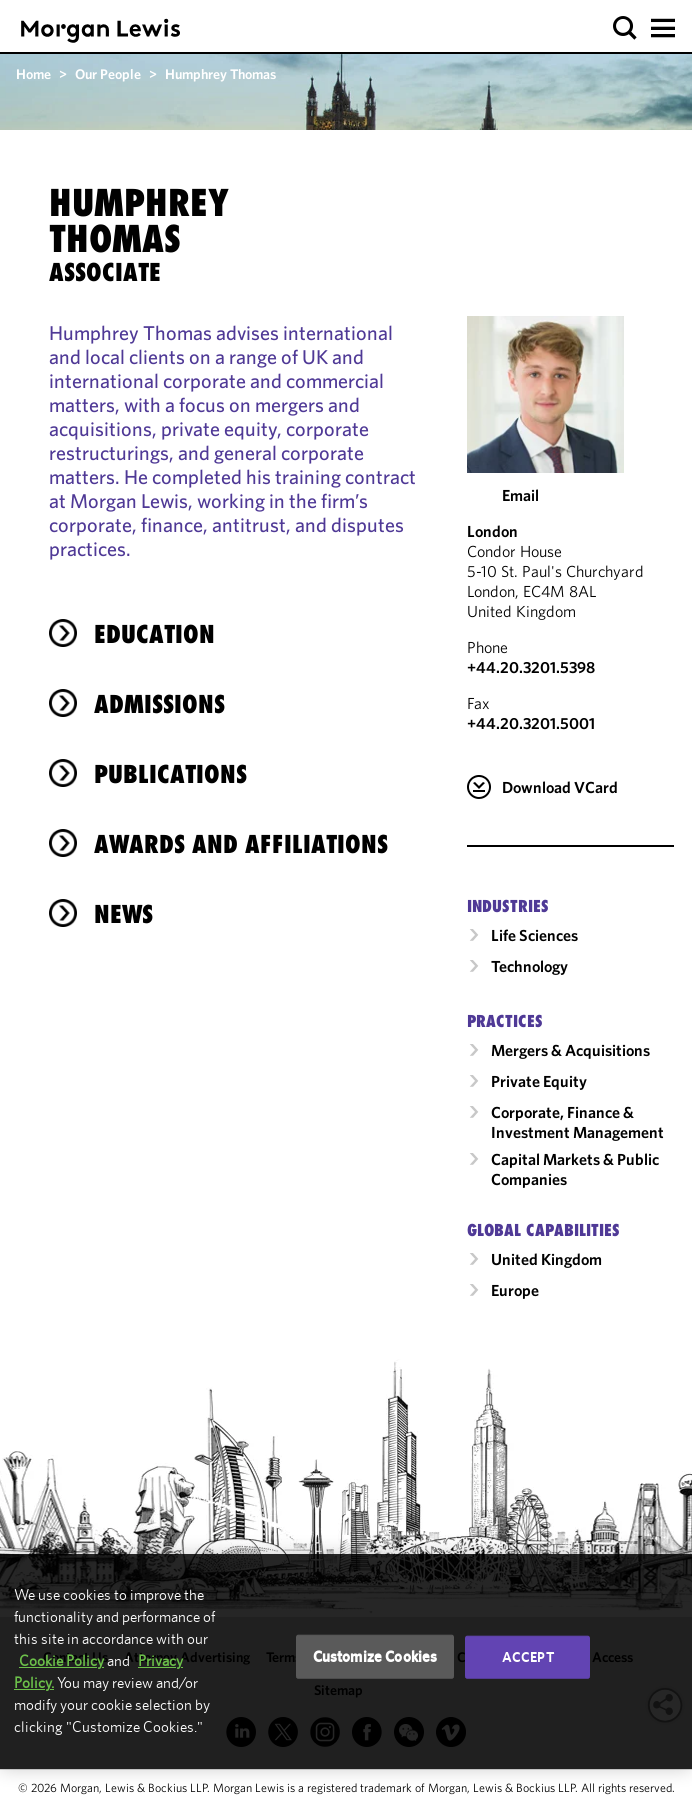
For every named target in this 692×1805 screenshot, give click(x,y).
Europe (515, 1290)
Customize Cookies (375, 1656)
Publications (170, 774)
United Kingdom (546, 1259)
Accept (528, 1657)
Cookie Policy (61, 1660)
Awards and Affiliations (241, 844)
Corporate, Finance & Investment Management (577, 1122)
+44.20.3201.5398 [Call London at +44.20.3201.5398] (531, 667)
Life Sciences (534, 935)
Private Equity (539, 1081)
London (492, 531)
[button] (625, 28)
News (123, 914)
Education (154, 634)
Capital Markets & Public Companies (575, 1169)
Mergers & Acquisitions (570, 1050)
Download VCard (560, 787)
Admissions (159, 704)
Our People (108, 74)
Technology (529, 966)
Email (520, 495)
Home (33, 74)
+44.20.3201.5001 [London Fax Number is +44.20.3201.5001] (531, 723)
